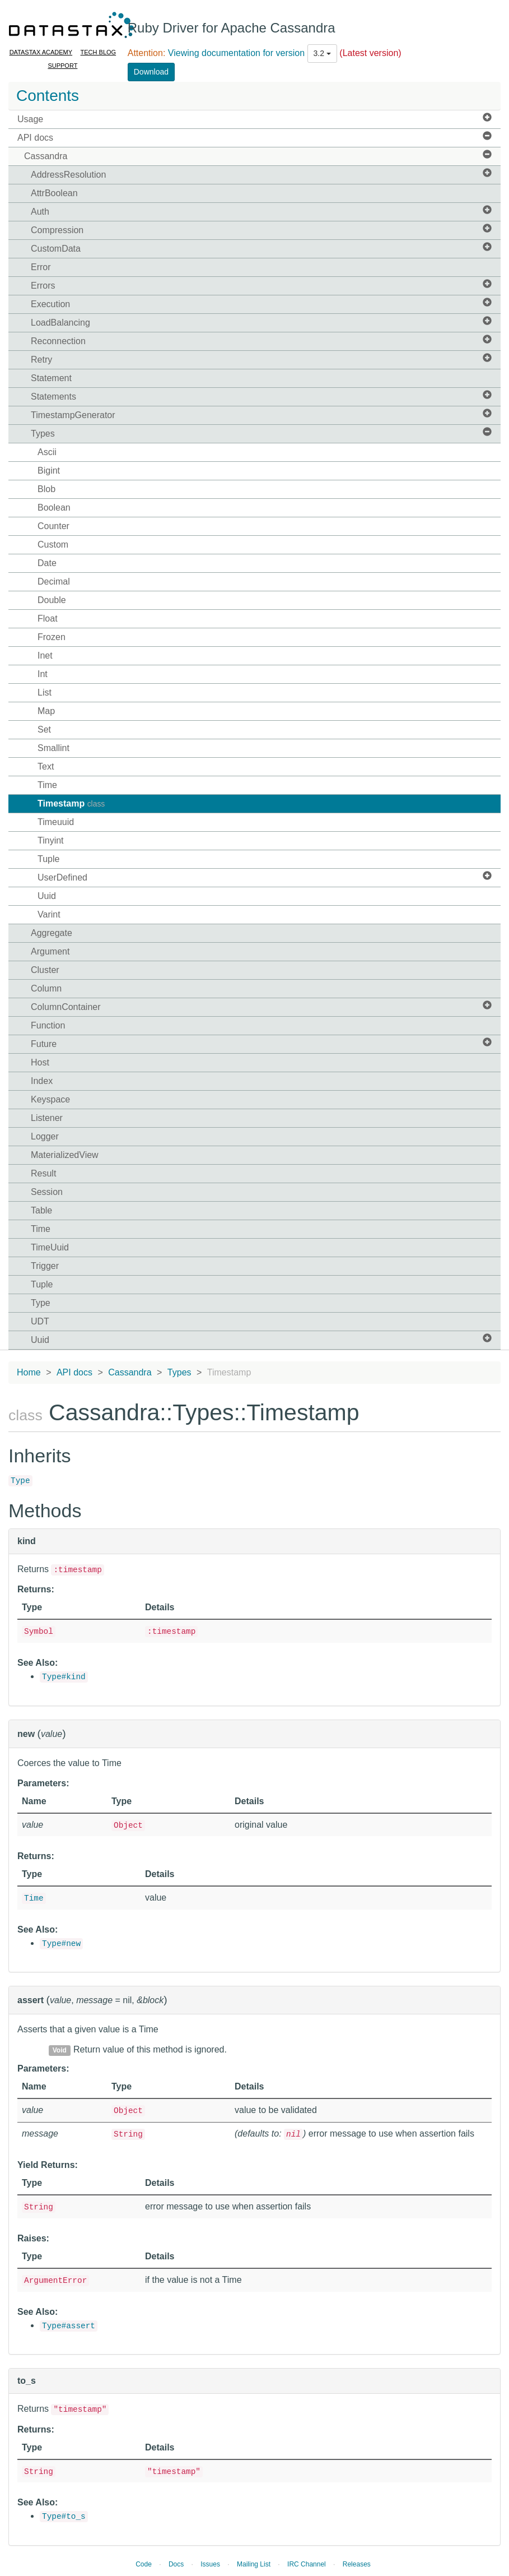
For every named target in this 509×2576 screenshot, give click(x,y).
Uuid (47, 896)
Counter (53, 526)
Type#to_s (64, 2516)
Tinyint (51, 840)
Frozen (52, 637)
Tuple (48, 859)
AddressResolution (261, 174)
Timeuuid (56, 822)
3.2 (322, 53)
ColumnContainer (261, 1006)
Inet (45, 655)
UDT (40, 1321)
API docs (254, 137)
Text (46, 766)
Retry (261, 359)
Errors (261, 285)
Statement (51, 378)
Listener (47, 1118)
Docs (176, 2564)
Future (261, 1043)
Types (261, 433)
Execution (261, 303)
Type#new (61, 1943)
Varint (49, 914)
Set (44, 729)
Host (40, 1062)
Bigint (49, 470)
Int (43, 674)
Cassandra (258, 155)
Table (41, 1210)
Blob (46, 489)
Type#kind (64, 1676)
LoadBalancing (261, 322)
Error (41, 267)
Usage (254, 118)
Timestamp (71, 803)
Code (144, 2564)
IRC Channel (306, 2564)
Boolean (54, 507)
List (45, 692)
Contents (47, 95)
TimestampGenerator (261, 414)
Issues (210, 2564)
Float (48, 618)
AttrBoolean (54, 193)
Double (52, 600)
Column (46, 988)
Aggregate (51, 933)
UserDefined (265, 877)
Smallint (53, 748)
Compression (261, 229)
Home (29, 1372)
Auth (261, 211)
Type (40, 1303)
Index (42, 1081)
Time (47, 785)
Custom (53, 544)
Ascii (47, 452)
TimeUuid (50, 1247)
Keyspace (50, 1099)
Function (48, 1025)
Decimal (54, 581)
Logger (45, 1136)
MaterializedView (65, 1155)
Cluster (45, 970)
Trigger (45, 1266)
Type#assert (68, 2326)
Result (43, 1173)
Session (47, 1192)
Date (47, 563)
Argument (50, 951)
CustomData (261, 248)
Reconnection (261, 340)
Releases (357, 2564)
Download (151, 71)
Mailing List (253, 2564)
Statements (261, 396)
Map (46, 711)
